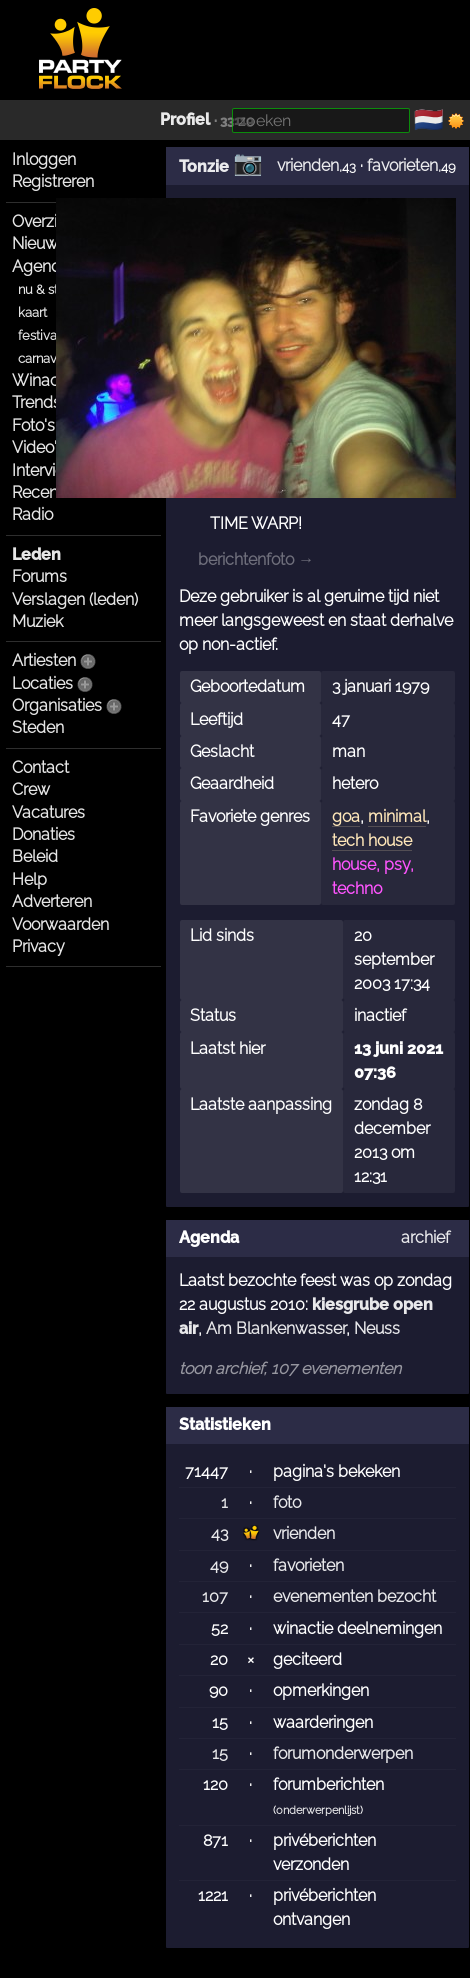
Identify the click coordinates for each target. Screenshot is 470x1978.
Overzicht (46, 221)
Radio (32, 514)
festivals (42, 335)
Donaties (43, 834)
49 (219, 1565)
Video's (38, 447)
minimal (397, 816)
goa (346, 816)
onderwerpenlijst (318, 1810)
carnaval (42, 358)
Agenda (41, 266)
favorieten (402, 165)
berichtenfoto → (256, 559)
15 (220, 1753)
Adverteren (52, 901)
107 (215, 1596)
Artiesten (44, 660)
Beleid (35, 856)
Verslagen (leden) (75, 599)
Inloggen (44, 159)
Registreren (53, 181)
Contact (40, 767)
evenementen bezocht (354, 1596)
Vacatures (48, 812)
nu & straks (50, 289)
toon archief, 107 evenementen (290, 1368)
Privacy (38, 946)
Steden (38, 727)
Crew (31, 789)
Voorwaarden (60, 924)
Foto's (33, 425)
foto (287, 1502)
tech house (372, 840)
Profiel (185, 119)
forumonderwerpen (343, 1753)
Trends (36, 402)
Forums (39, 576)
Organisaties (57, 705)
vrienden (308, 165)
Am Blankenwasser (276, 1328)
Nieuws (39, 243)
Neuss (377, 1328)
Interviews (48, 470)
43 (219, 1533)
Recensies (49, 492)
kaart (32, 312)
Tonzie (204, 166)
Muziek (37, 621)
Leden (36, 554)
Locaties (42, 683)
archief (425, 1237)
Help (29, 879)
